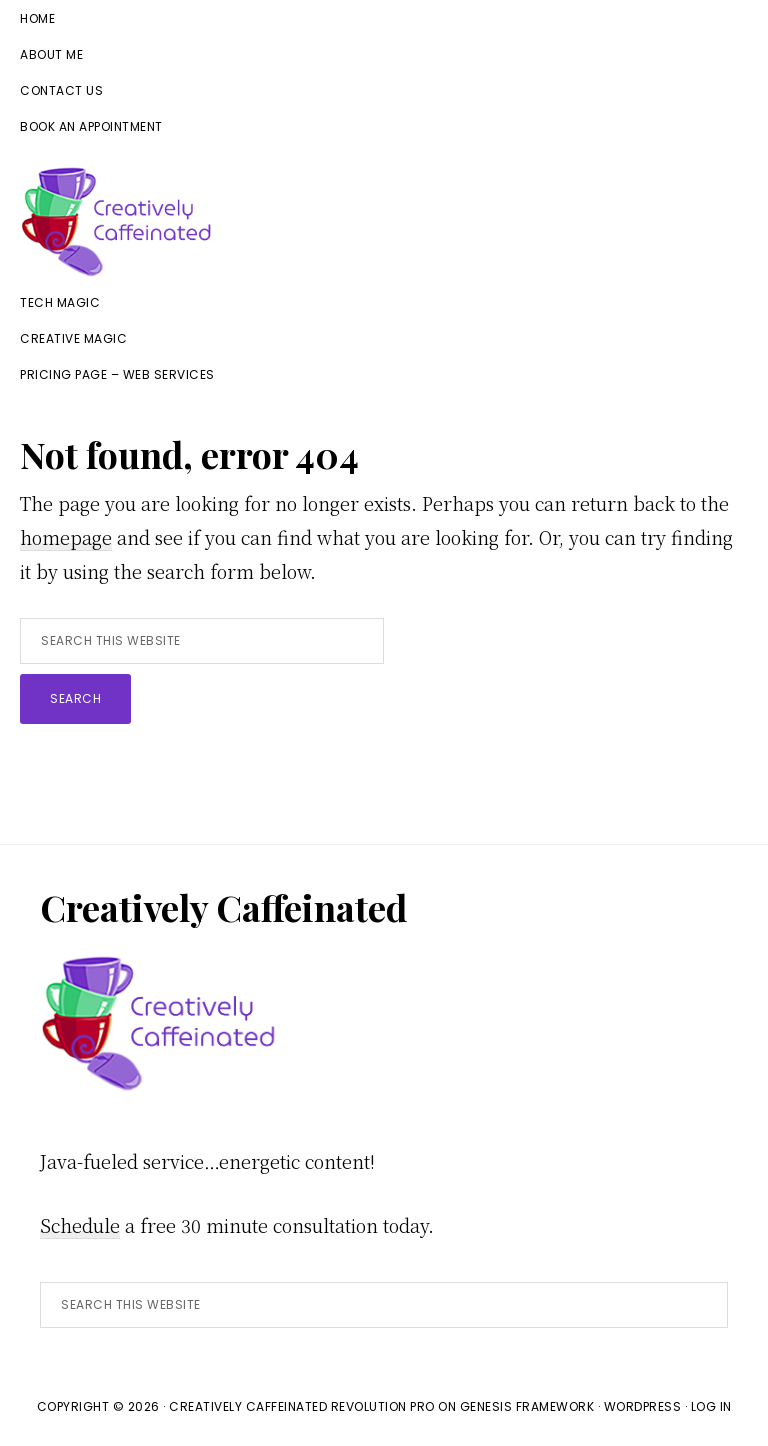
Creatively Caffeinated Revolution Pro (302, 1406)
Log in (711, 1406)
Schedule (80, 1225)
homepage (66, 537)
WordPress (643, 1406)
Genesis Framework (527, 1406)
